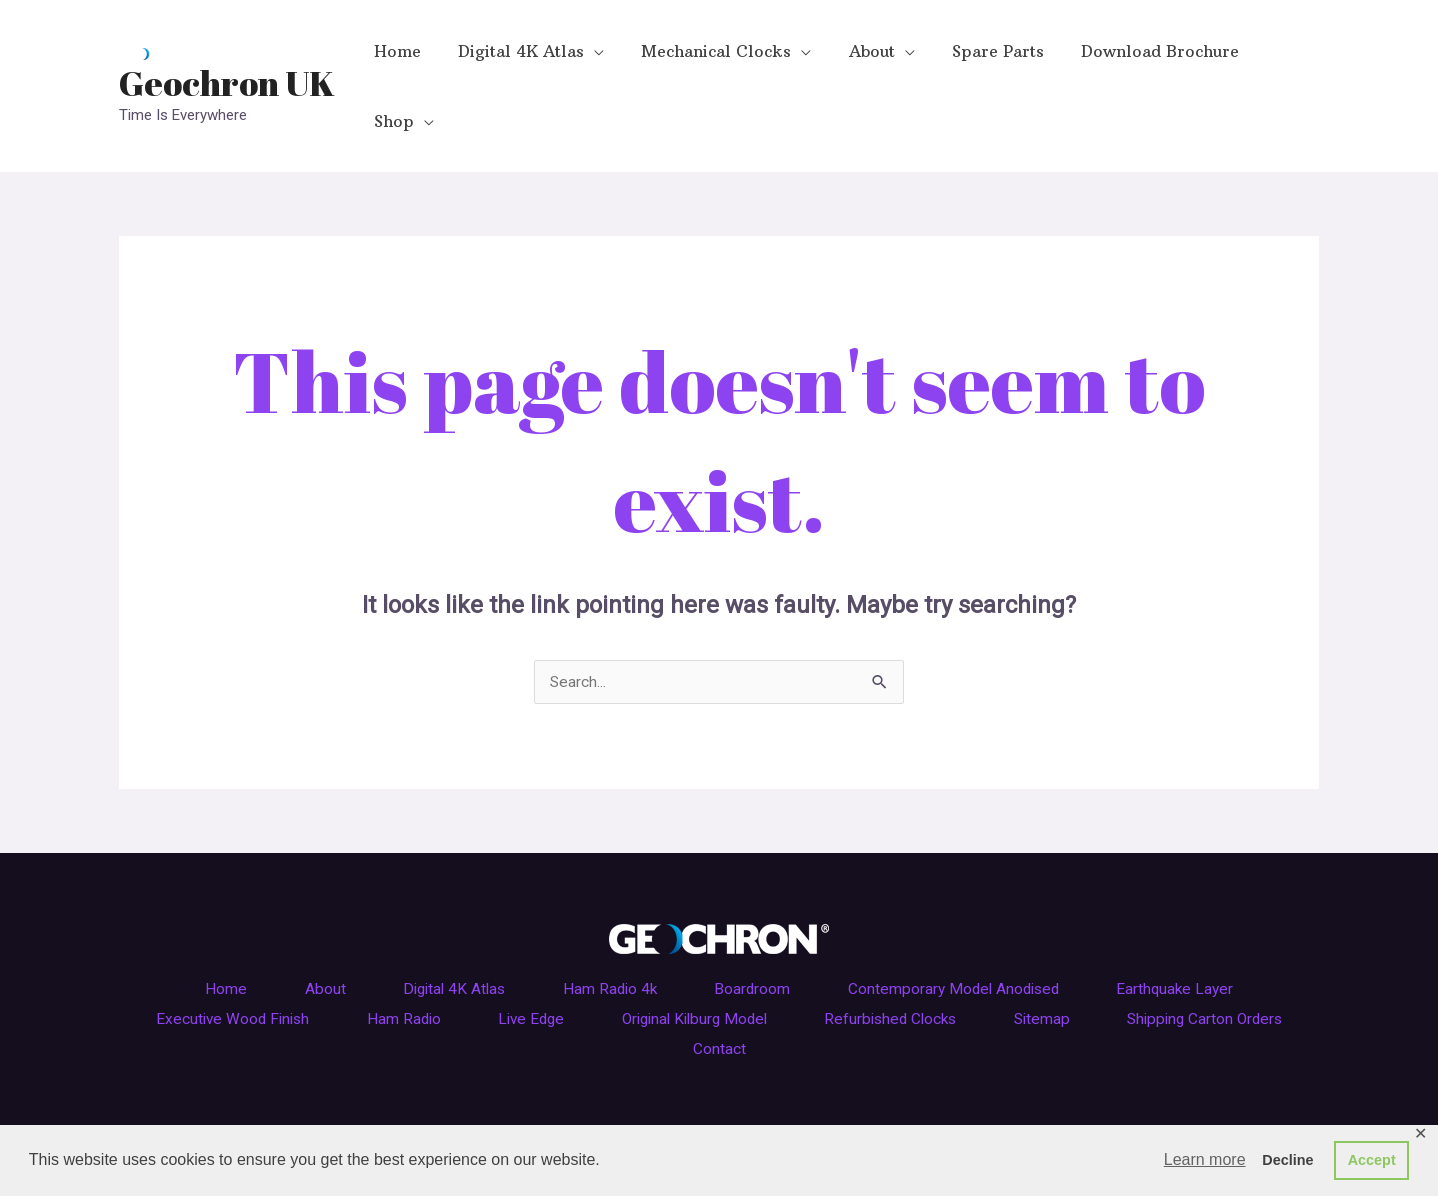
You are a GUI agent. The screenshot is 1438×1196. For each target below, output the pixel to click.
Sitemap (1193, 960)
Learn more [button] (1205, 1159)
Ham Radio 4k (607, 931)
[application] (587, 57)
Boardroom (764, 931)
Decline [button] (1287, 1160)
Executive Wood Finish (295, 960)
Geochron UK (227, 53)
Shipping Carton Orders (658, 990)
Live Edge (626, 960)
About (290, 931)
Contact (835, 990)
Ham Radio (483, 960)
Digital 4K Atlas (435, 931)
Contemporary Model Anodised (982, 931)
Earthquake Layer (1221, 931)
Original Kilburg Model (808, 960)
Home (179, 931)
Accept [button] (1372, 1160)
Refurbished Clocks (1025, 960)
